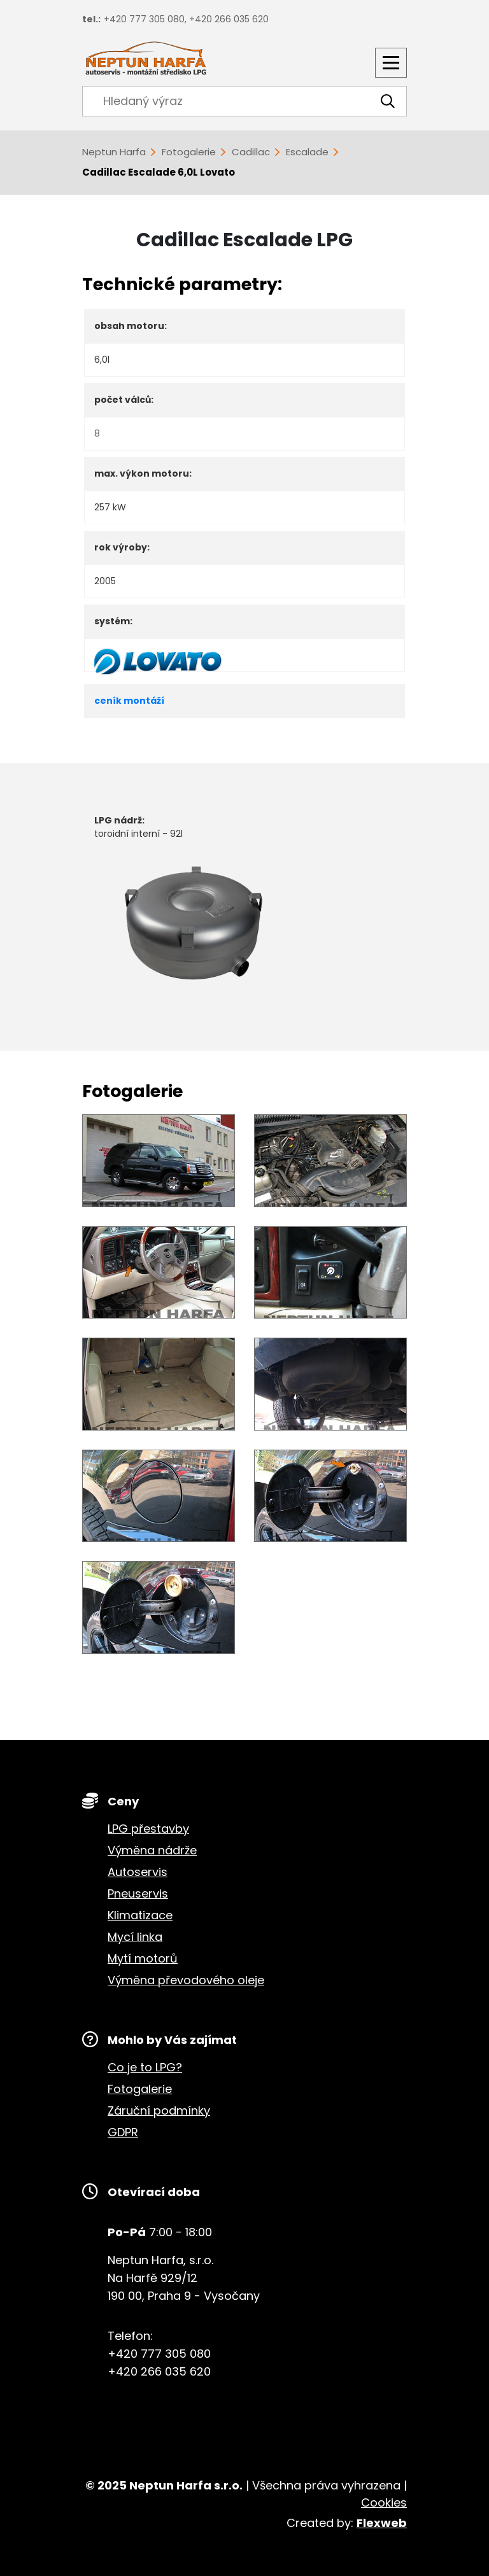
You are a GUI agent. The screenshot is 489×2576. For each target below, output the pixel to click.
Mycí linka (135, 1937)
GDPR (123, 2132)
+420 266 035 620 (229, 19)
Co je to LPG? (145, 2067)
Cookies (384, 2502)
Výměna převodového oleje (186, 1980)
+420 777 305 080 (144, 19)
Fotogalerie (189, 151)
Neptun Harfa (114, 151)
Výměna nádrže (152, 1850)
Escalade (307, 151)
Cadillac (251, 151)
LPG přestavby (148, 1829)
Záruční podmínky (159, 2110)
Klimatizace (140, 1915)
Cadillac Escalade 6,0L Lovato (158, 172)
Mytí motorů (143, 1958)
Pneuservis (138, 1893)
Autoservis (137, 1872)
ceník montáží (129, 700)
